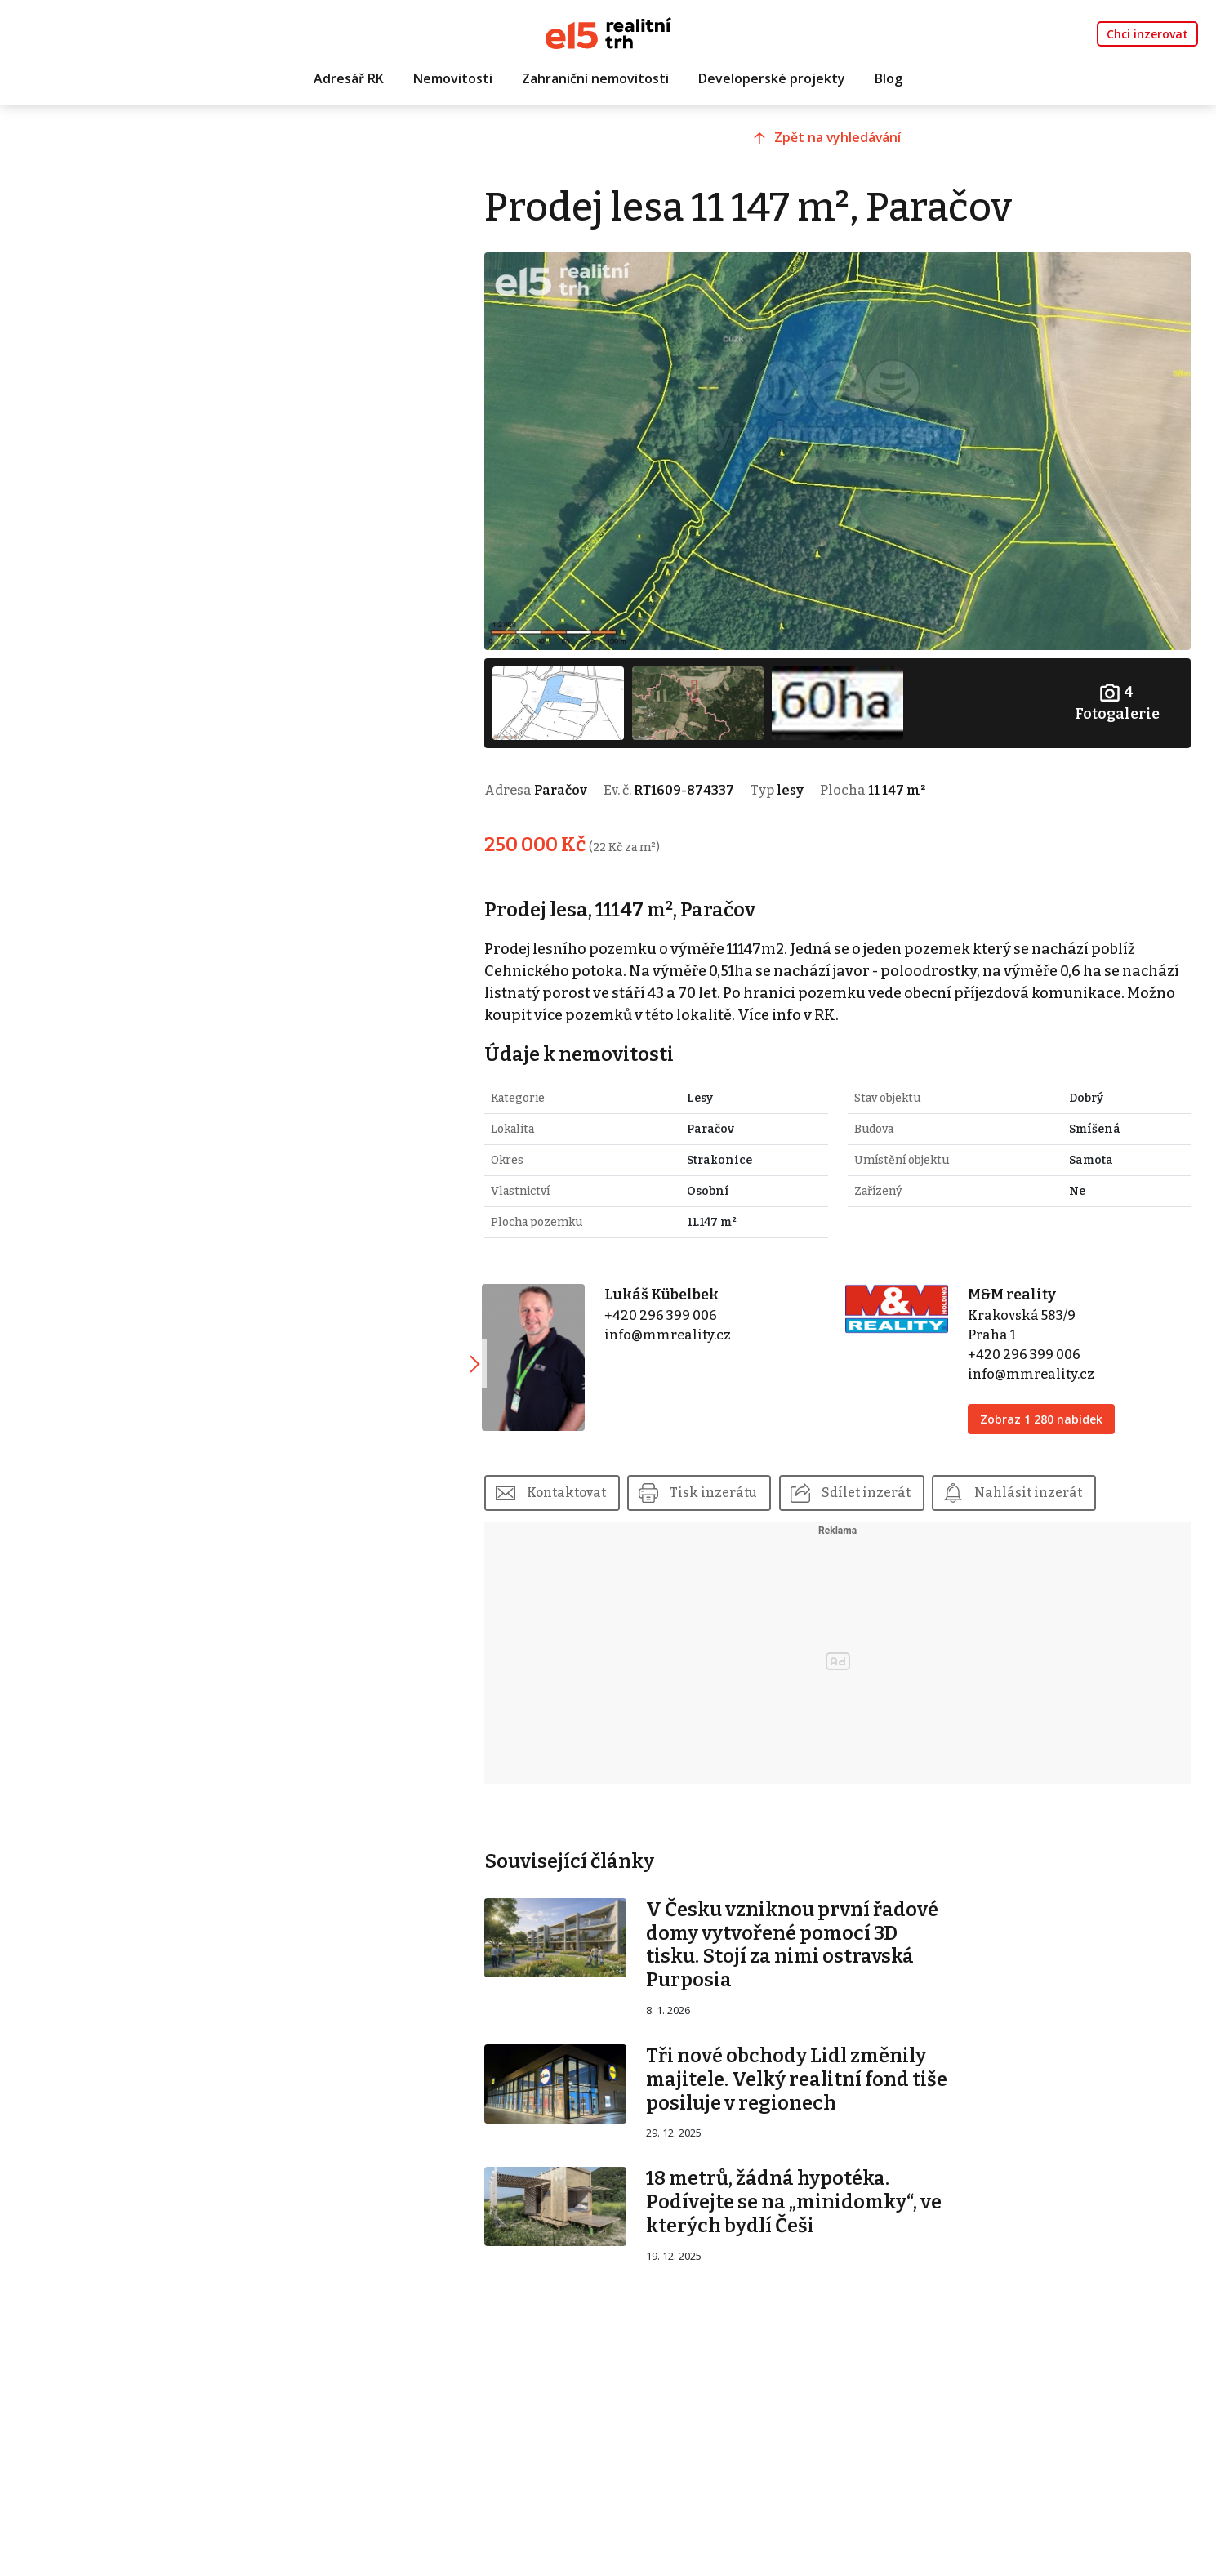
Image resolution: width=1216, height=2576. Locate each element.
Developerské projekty (771, 79)
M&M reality (1021, 1281)
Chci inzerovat (1147, 34)
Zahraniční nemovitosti (595, 79)
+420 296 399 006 (684, 1302)
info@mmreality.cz (691, 1322)
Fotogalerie (1118, 690)
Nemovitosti (452, 79)
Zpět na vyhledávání (851, 145)
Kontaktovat (595, 1479)
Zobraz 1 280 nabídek (1050, 1406)
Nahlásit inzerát (1060, 1479)
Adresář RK (349, 79)
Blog (888, 79)
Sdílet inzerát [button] (897, 1479)
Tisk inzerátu (744, 1479)
